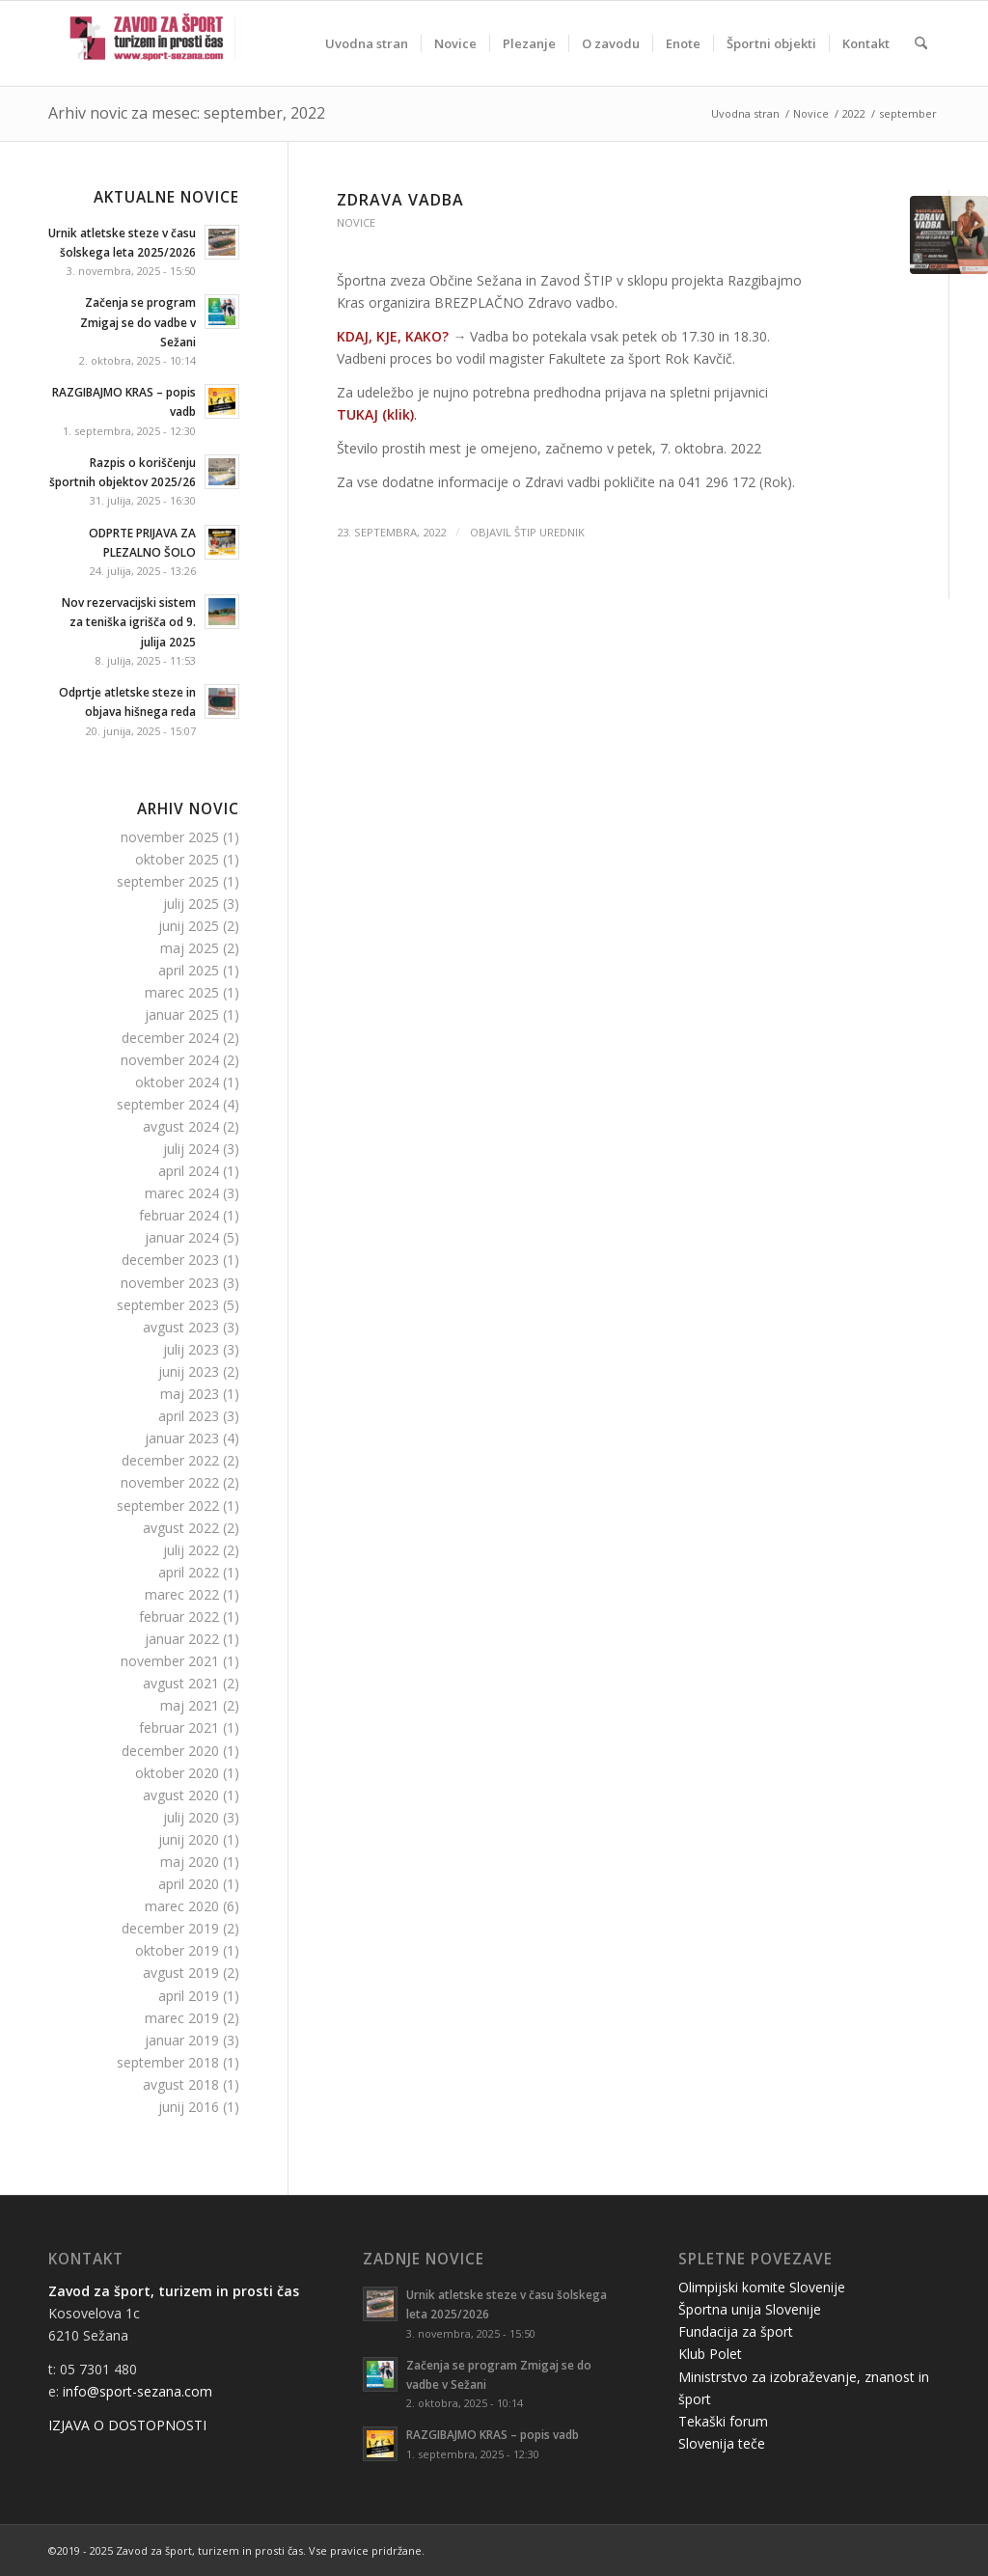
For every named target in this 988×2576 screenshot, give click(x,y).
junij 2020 (188, 1839)
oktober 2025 (177, 859)
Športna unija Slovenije (749, 2309)
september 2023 (168, 1305)
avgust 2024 (181, 1126)
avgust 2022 (181, 1528)
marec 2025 (182, 992)
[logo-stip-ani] (146, 43)
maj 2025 (189, 948)
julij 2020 (191, 1817)
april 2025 (188, 970)
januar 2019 (182, 2040)
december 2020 (170, 1750)
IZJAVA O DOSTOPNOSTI (127, 2425)
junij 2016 (188, 2106)
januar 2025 (182, 1014)
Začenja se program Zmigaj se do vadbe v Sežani (138, 321)
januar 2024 (182, 1237)
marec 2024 (182, 1193)
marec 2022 (182, 1594)
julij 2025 (191, 903)
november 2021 (170, 1661)
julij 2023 (191, 1349)
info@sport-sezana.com (137, 2391)
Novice (356, 222)
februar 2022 (179, 1616)
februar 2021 (179, 1727)
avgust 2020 (181, 1795)
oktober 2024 (177, 1082)
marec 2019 (182, 2018)
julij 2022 (191, 1550)
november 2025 (170, 837)
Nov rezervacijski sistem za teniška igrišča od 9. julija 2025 (129, 621)
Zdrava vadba (400, 199)
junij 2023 (188, 1371)
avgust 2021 (181, 1683)
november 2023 (170, 1283)
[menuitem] (367, 43)
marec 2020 (182, 1906)
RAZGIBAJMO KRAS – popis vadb (492, 2434)
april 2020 (188, 1884)
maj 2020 (189, 1861)
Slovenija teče (721, 2443)
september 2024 (168, 1104)
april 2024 (188, 1171)
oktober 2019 (177, 1950)
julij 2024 (191, 1148)
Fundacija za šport (735, 2331)
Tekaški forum (723, 2421)
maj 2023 (189, 1393)
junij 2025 (188, 926)
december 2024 (170, 1037)
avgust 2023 (181, 1327)
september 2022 (168, 1505)
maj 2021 (189, 1705)
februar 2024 (179, 1215)
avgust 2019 (181, 1972)
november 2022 (170, 1482)
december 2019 (170, 1928)
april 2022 (188, 1572)
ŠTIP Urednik (549, 532)
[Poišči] (921, 43)
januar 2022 (182, 1639)
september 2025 (168, 881)
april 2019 (188, 1996)
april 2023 (188, 1416)
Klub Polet (710, 2353)
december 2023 (170, 1259)
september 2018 (168, 2062)
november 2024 (170, 1060)
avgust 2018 (181, 2084)
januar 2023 (182, 1438)
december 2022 (170, 1460)
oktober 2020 (177, 1773)
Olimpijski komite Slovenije (761, 2287)
